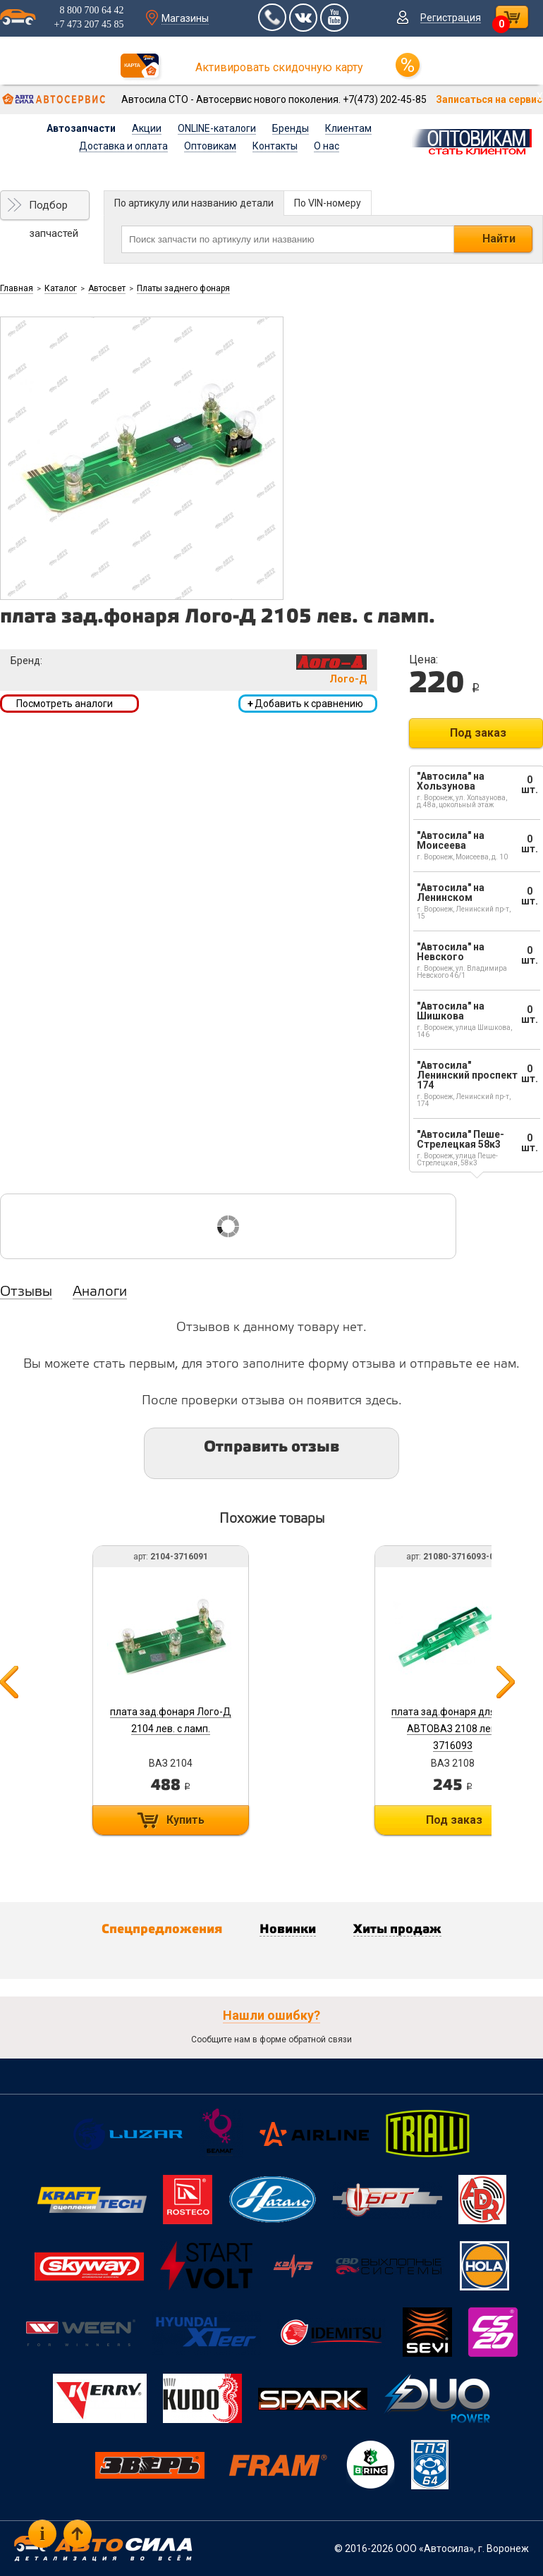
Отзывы (26, 1292)
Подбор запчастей (53, 209)
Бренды (290, 128)
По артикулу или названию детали (194, 203)
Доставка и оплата (123, 146)
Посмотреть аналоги (64, 703)
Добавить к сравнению (305, 704)
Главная (16, 288)
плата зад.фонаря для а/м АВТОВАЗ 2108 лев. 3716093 (453, 1728)
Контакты (275, 146)
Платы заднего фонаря (183, 288)
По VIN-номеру (327, 203)
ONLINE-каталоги (217, 128)
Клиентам (348, 128)
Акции (146, 128)
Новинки (288, 1929)
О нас (326, 146)
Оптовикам (210, 146)
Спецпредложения (162, 1929)
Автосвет (107, 288)
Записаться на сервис (489, 99)
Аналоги (100, 1292)
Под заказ (478, 733)
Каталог (60, 288)
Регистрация (450, 17)
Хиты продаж (397, 1929)
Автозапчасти (81, 128)
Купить (185, 1820)
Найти (498, 238)
